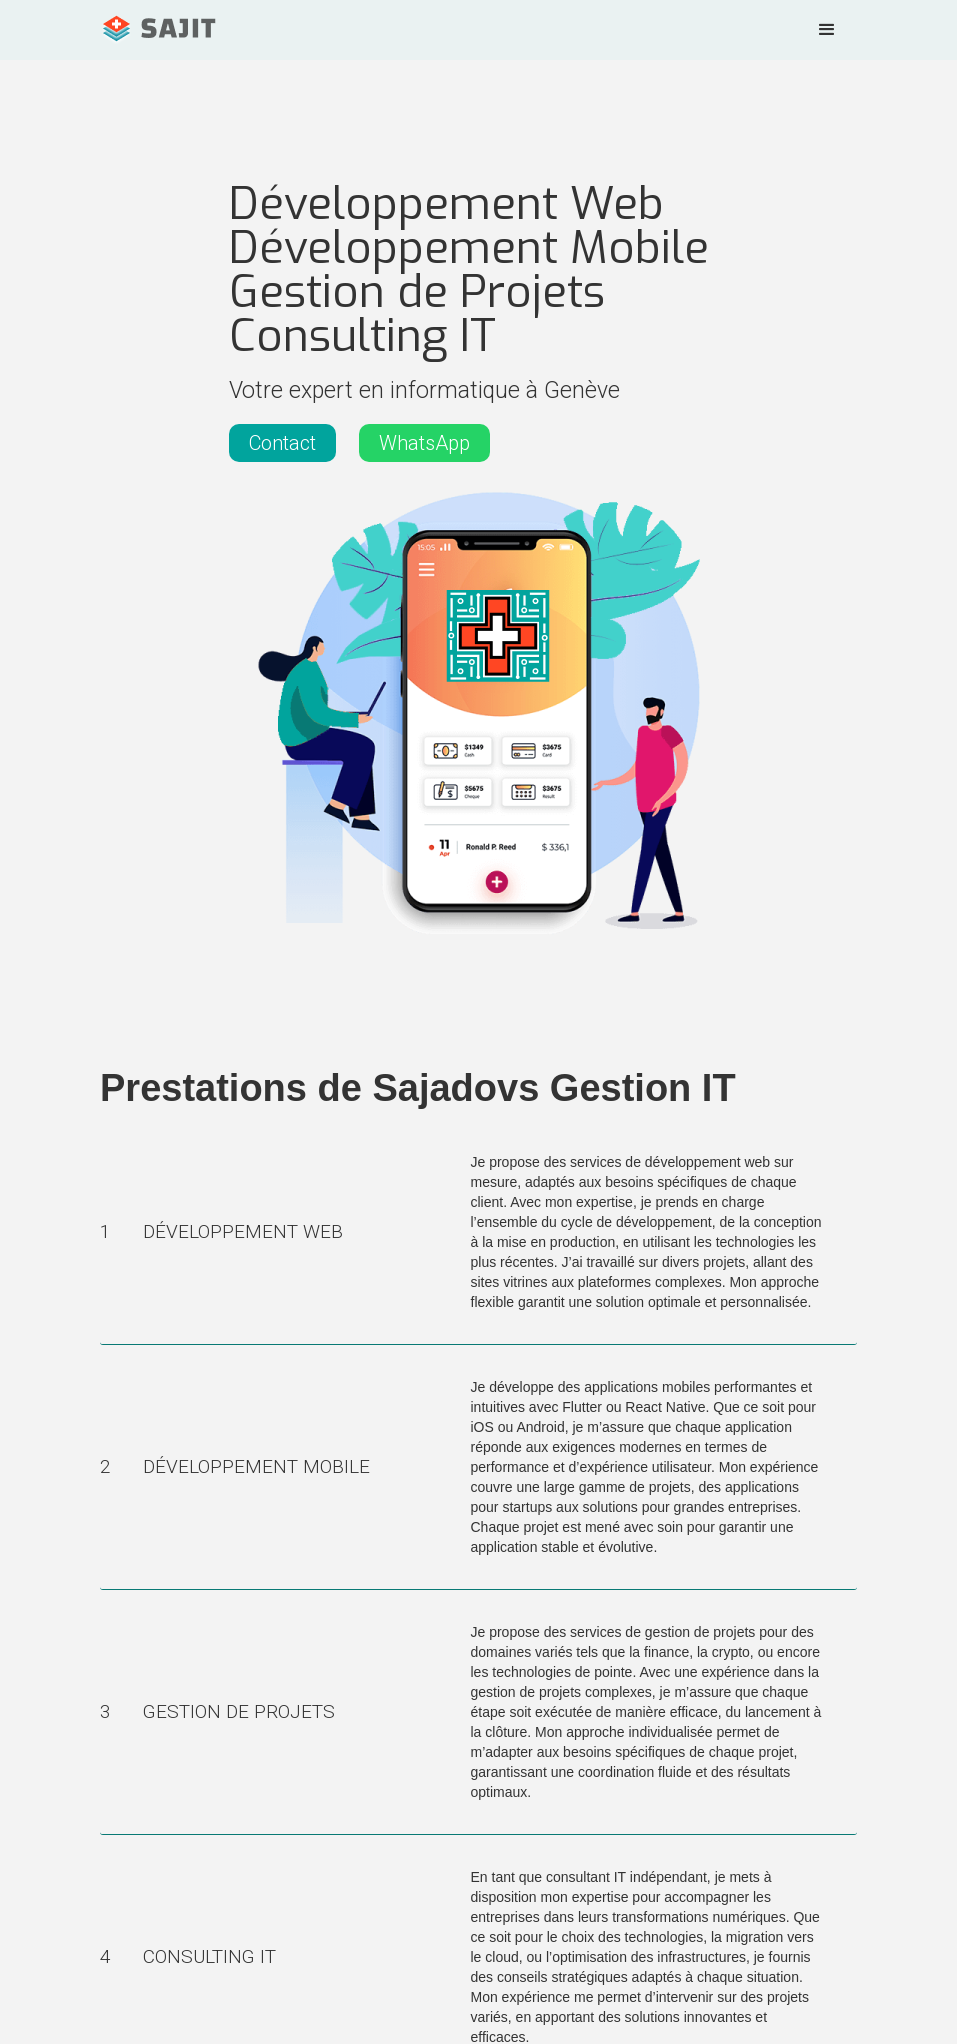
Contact (282, 443)
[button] (827, 30)
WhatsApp (424, 443)
